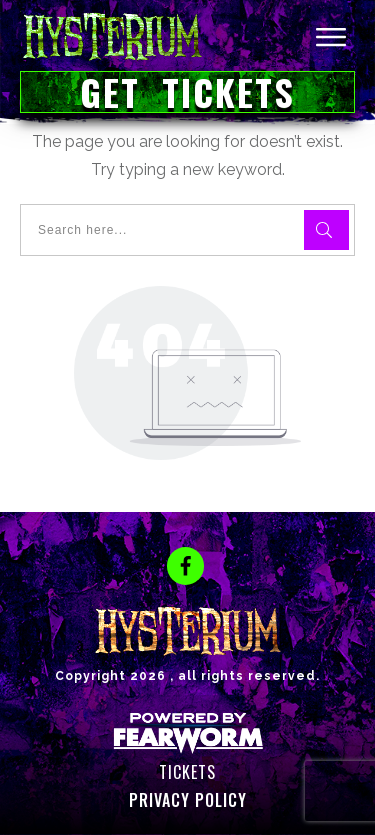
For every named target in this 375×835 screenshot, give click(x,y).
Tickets (187, 772)
